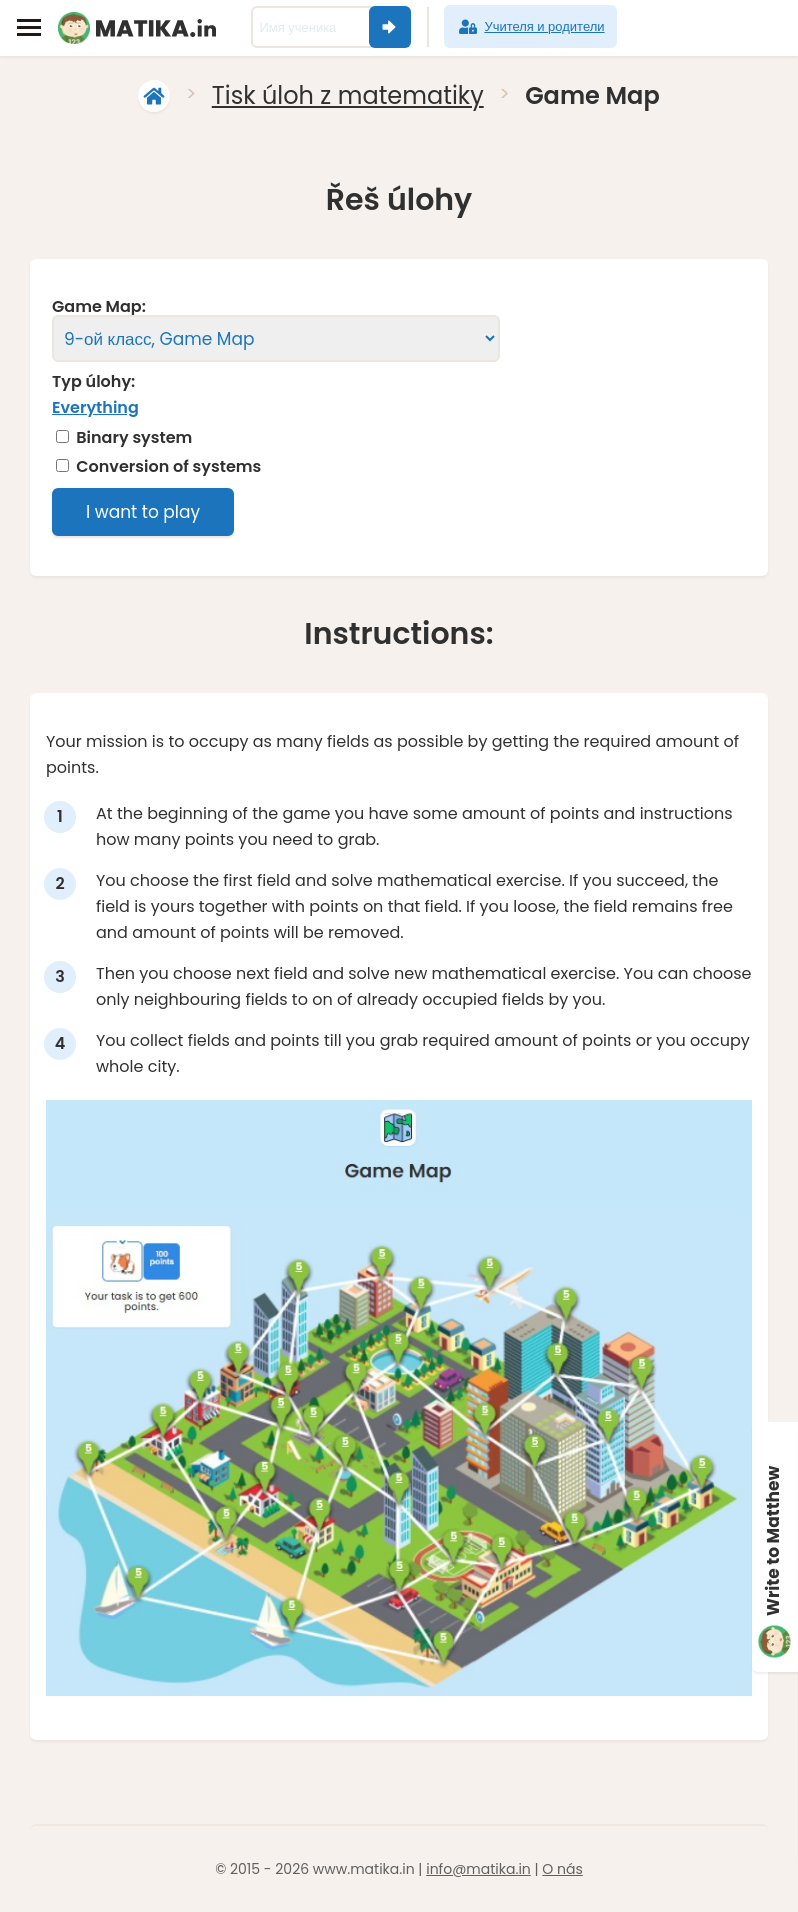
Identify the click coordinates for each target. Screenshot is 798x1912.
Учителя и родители (530, 27)
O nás (562, 1869)
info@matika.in (478, 1869)
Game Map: (99, 307)
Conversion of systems (168, 467)
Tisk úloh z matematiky (348, 95)
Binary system (134, 438)
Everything (95, 407)
